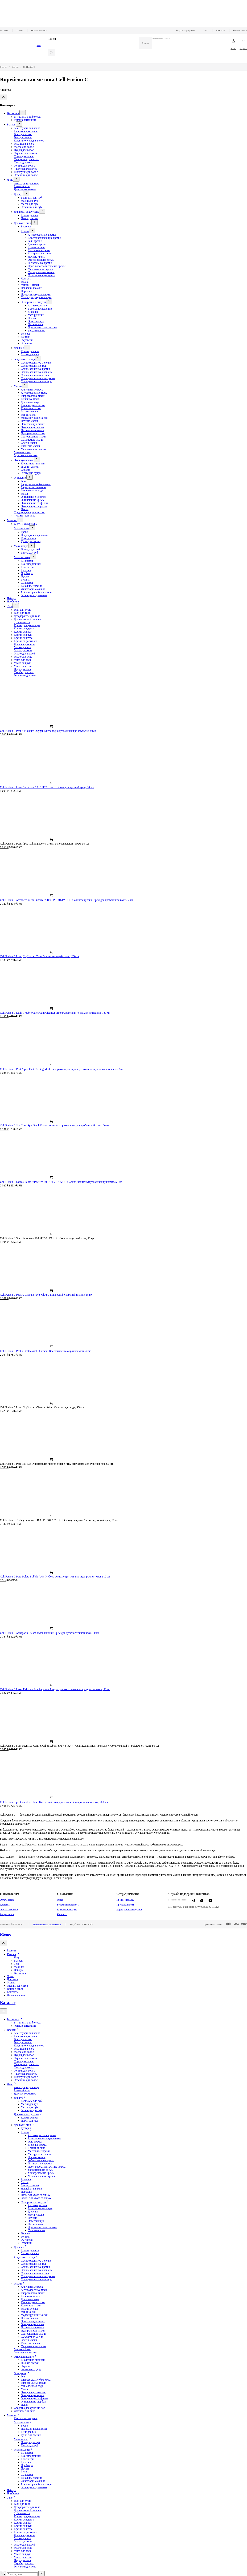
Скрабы (25, 469)
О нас (205, 30)
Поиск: (52, 38)
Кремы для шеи (30, 351)
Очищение (20, 477)
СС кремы (27, 582)
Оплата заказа (7, 1900)
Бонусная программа (185, 30)
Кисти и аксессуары (25, 523)
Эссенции (26, 343)
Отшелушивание (24, 460)
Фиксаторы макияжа (33, 588)
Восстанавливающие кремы (44, 237)
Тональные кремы (31, 585)
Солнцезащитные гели (34, 365)
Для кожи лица (22, 223)
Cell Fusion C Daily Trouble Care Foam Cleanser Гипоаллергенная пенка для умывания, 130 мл (55, 1012)
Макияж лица (22, 557)
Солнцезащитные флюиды (36, 381)
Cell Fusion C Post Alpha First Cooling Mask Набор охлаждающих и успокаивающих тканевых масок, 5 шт (62, 1069)
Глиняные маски (30, 398)
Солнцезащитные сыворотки (38, 378)
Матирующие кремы (40, 253)
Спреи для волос (24, 156)
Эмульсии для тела (25, 675)
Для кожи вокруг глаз (26, 211)
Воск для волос (23, 134)
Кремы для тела (23, 637)
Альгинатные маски (32, 389)
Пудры (25, 576)
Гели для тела (22, 612)
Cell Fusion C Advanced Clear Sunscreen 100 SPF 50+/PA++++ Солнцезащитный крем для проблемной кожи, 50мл (66, 899)
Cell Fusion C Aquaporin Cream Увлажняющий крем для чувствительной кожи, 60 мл (49, 1632)
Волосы (11, 124)
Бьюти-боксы (22, 186)
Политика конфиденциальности (47, 1924)
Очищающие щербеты (34, 506)
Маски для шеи (30, 354)
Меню (5, 1934)
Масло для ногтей (24, 653)
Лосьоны (26, 278)
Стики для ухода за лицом (36, 297)
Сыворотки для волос (26, 159)
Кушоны (26, 570)
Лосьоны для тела (24, 644)
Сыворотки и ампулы (33, 302)
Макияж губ (21, 546)
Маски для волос (24, 143)
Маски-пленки (29, 411)
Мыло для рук (22, 662)
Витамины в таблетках (27, 116)
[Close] (3, 97)
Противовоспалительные (42, 327)
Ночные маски (29, 420)
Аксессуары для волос (27, 128)
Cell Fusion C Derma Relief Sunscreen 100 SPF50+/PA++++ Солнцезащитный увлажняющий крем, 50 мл (61, 1181)
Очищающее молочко (33, 496)
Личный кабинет (17, 1995)
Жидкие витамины (25, 119)
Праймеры (27, 573)
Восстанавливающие (40, 308)
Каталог (13, 1954)
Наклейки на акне (31, 287)
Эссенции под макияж (34, 595)
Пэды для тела (22, 669)
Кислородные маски (33, 405)
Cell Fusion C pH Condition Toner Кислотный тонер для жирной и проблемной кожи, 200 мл (54, 1802)
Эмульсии (27, 339)
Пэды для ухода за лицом (36, 294)
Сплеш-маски (29, 442)
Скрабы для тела (24, 672)
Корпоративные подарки (129, 1909)
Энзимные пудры (31, 472)
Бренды (11, 1950)
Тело (10, 606)
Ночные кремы (36, 256)
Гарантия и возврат (67, 1909)
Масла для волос (24, 146)
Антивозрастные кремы (42, 234)
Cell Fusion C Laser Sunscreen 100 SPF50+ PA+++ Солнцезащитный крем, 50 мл (47, 787)
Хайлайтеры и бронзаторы (36, 592)
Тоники (25, 336)
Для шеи (19, 347)
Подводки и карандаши (34, 535)
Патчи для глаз (29, 218)
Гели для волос (23, 137)
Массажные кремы (39, 250)
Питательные (35, 324)
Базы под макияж (31, 563)
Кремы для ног (22, 631)
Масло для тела (23, 656)
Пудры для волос (24, 149)
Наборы (11, 598)
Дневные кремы (37, 244)
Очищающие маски (32, 427)
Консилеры (27, 567)
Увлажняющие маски (33, 449)
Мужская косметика (25, 455)
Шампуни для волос (26, 171)
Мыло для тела (23, 666)
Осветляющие (36, 321)
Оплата (20, 30)
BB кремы (27, 560)
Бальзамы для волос (26, 131)
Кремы (25, 231)
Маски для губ (29, 200)
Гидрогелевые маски (33, 395)
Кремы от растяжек (25, 641)
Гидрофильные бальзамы (36, 484)
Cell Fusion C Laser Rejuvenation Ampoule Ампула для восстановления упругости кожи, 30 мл (55, 1689)
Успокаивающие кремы (41, 275)
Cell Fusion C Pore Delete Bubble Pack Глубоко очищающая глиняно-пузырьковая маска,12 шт (55, 1576)
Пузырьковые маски (33, 433)
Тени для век (28, 538)
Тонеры (25, 333)
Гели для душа (22, 609)
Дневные (33, 311)
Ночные (32, 318)
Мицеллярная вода (32, 490)
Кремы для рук (23, 634)
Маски (18, 386)
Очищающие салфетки (34, 503)
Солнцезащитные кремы (35, 368)
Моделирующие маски (34, 417)
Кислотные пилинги (33, 463)
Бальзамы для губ (31, 197)
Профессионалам (125, 1900)
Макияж (12, 520)
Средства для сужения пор (29, 512)
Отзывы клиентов (39, 30)
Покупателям (239, 30)
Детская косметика (25, 189)
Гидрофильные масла (33, 487)
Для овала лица (30, 402)
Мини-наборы (22, 452)
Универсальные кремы (41, 272)
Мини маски (28, 414)
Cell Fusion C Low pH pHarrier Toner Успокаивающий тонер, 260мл (39, 956)
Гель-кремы (35, 240)
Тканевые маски (30, 445)
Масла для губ (29, 203)
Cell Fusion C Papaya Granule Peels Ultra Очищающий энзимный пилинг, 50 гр (46, 1294)
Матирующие (36, 314)
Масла (24, 281)
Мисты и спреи (30, 284)
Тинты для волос (24, 162)
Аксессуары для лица (26, 183)
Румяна (25, 579)
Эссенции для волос (26, 174)
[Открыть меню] (22, 112)
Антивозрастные (37, 305)
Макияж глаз (21, 528)
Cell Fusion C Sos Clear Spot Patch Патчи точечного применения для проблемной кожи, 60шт (54, 1125)
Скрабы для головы (25, 153)
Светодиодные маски (33, 436)
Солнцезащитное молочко (36, 362)
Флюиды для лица (24, 515)
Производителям (125, 1904)
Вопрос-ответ (7, 1914)
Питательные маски (32, 430)
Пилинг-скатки (30, 466)
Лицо (10, 179)
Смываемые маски (32, 439)
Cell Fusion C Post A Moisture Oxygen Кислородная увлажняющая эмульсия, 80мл (48, 730)
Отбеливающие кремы (41, 259)
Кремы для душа (24, 628)
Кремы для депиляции (27, 625)
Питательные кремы (40, 262)
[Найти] (51, 52)
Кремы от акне (36, 247)
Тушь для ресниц (31, 541)
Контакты (220, 30)
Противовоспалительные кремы (46, 266)
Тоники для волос (24, 165)
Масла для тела (23, 650)
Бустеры (26, 226)
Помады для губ (30, 549)
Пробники (13, 601)
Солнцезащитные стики (35, 375)
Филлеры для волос (25, 168)
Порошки (26, 291)
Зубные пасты (22, 622)
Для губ (18, 194)
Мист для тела (22, 659)
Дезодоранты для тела (27, 615)
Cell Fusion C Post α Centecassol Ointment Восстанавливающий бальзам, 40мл (45, 1351)
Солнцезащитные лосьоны (36, 371)
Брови (24, 531)
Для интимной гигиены (28, 619)
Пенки (24, 509)
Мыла (24, 493)
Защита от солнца (24, 359)
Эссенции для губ (31, 207)
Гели (23, 481)
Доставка (4, 30)
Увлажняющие (36, 330)
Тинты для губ (29, 552)
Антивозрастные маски (34, 392)
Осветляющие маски (33, 424)
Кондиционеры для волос (29, 140)
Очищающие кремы (32, 499)
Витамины (13, 113)
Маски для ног (22, 647)
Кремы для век (29, 215)
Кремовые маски (31, 408)
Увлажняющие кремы (40, 269)
